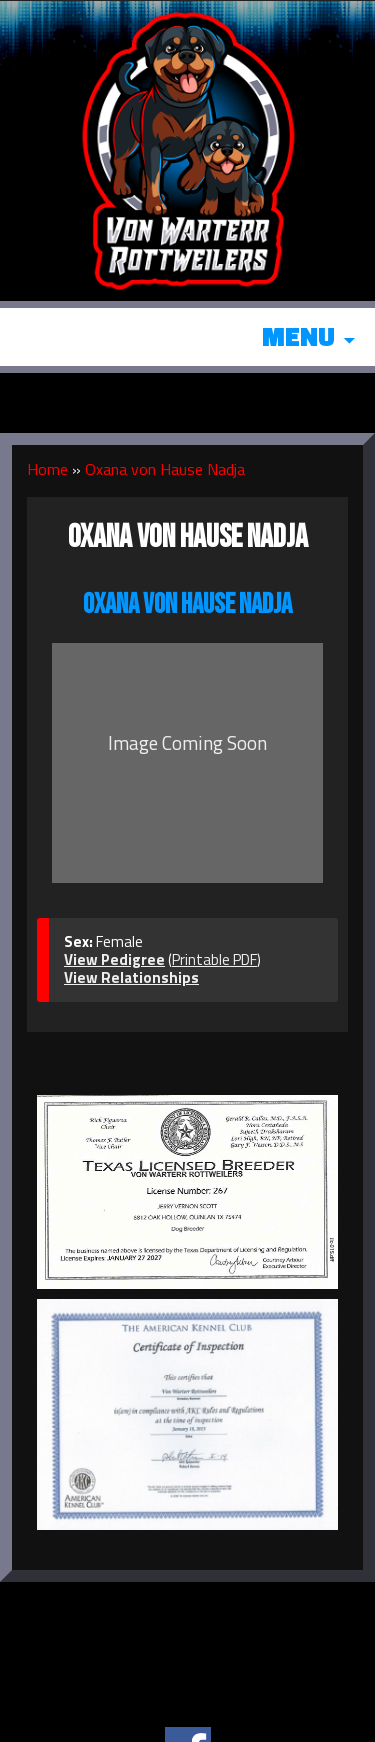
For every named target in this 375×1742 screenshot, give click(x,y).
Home (47, 469)
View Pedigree (114, 959)
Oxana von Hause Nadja (165, 469)
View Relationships (131, 977)
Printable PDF (214, 959)
